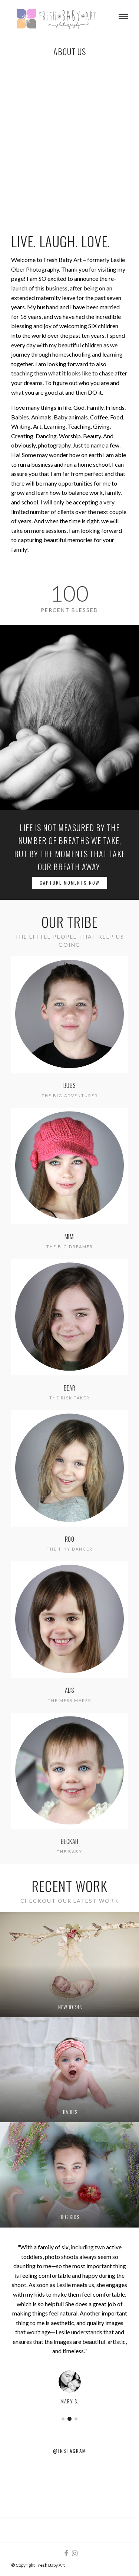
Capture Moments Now (70, 882)
